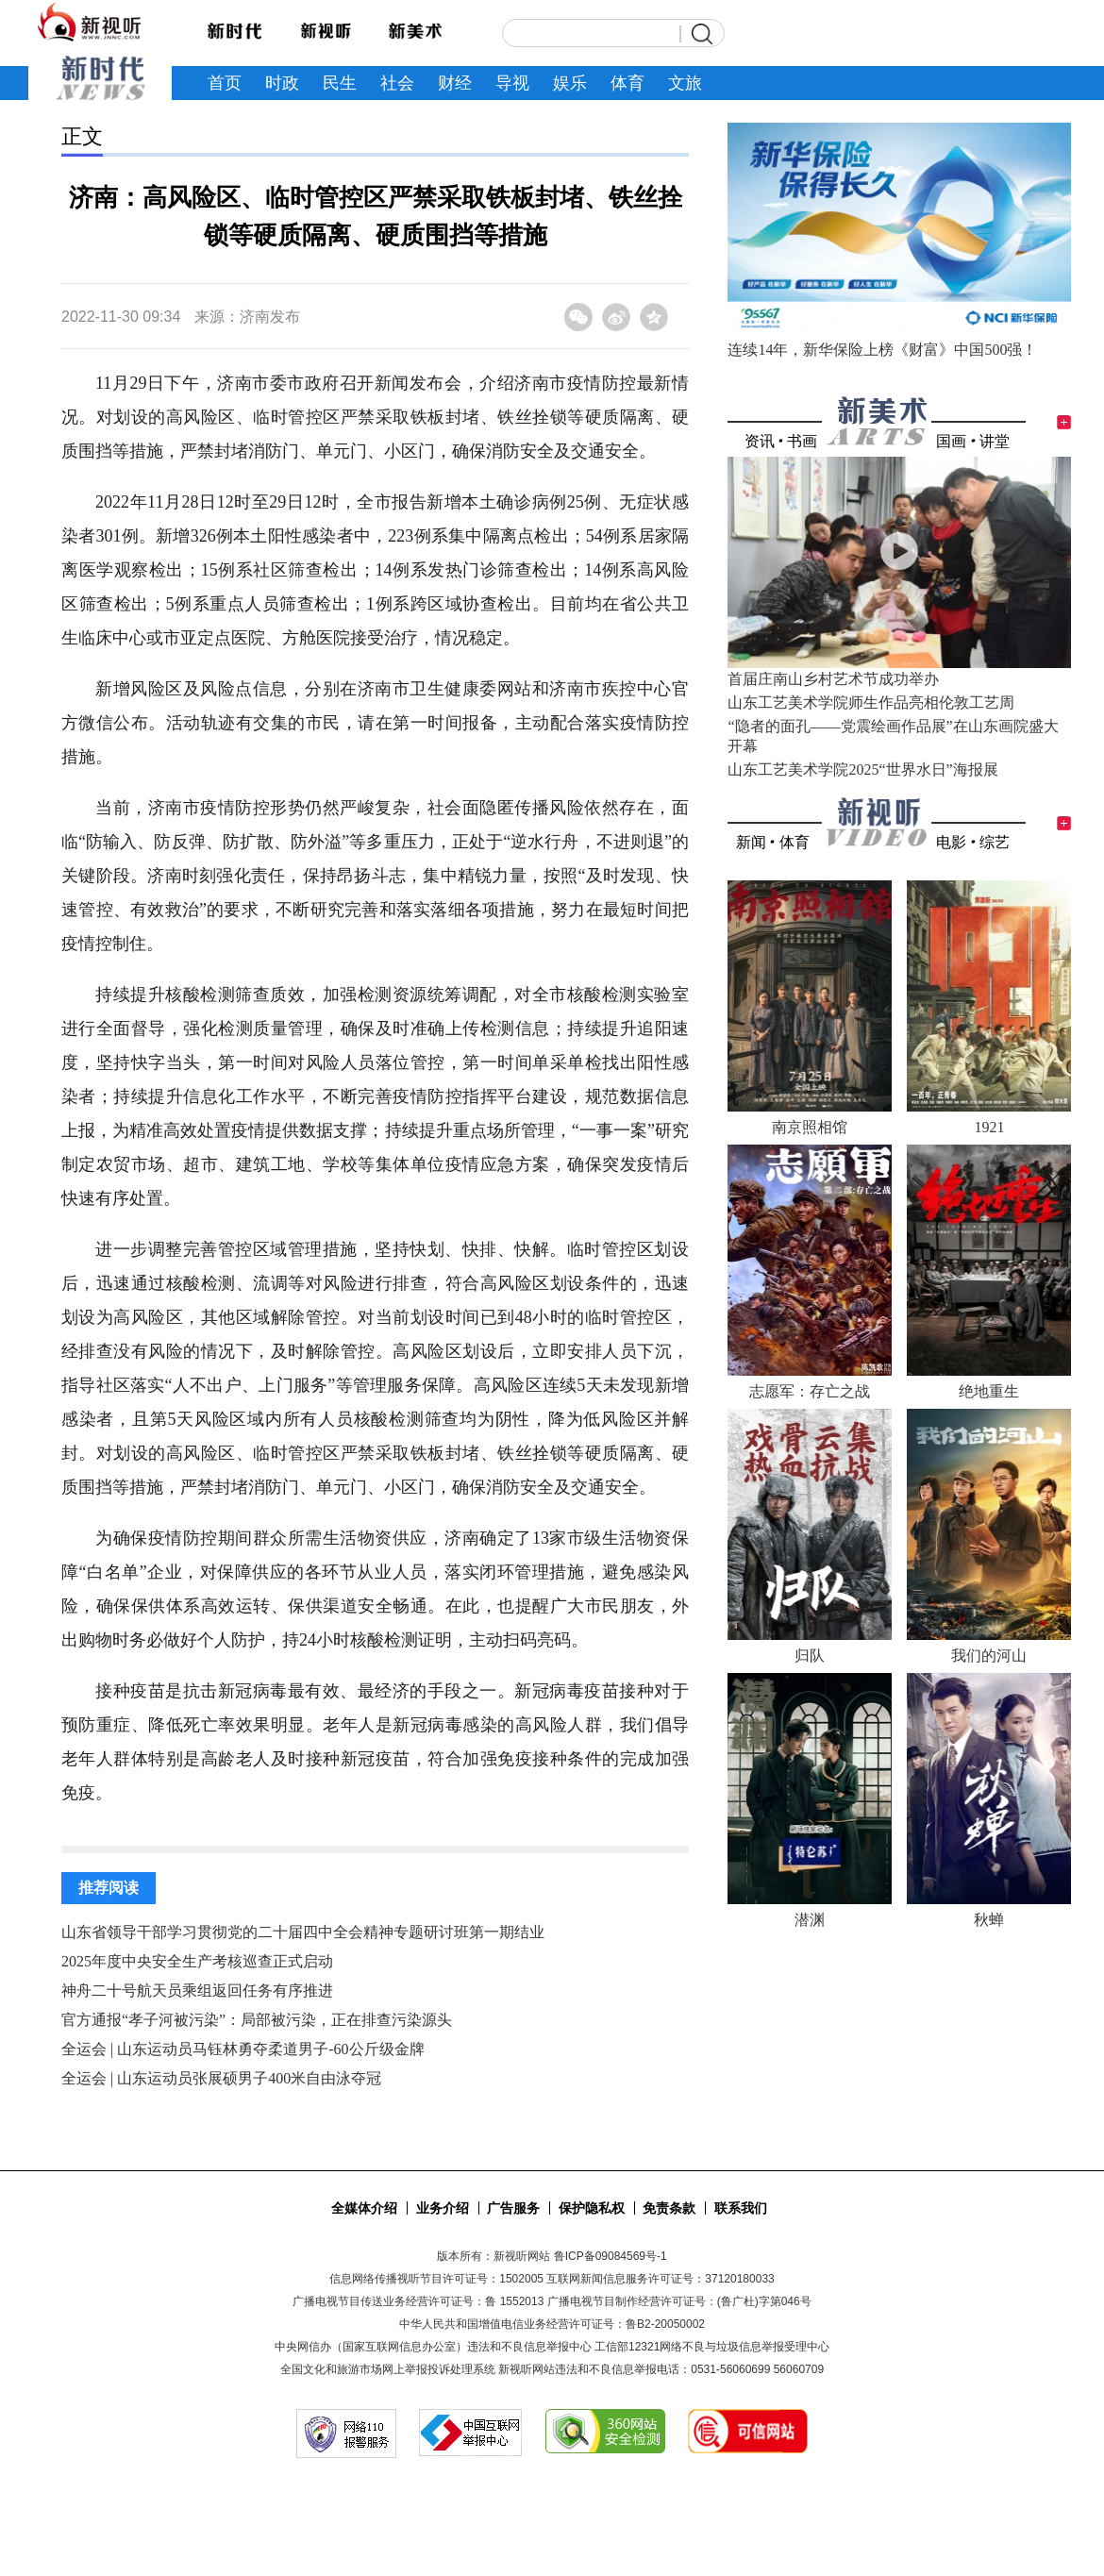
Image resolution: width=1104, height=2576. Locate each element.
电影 (951, 842)
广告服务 (513, 2208)
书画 (802, 441)
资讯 (759, 441)
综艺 (994, 842)
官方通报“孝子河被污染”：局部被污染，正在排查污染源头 (256, 2020)
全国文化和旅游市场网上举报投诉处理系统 (387, 2369)
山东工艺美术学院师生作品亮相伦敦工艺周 (871, 702)
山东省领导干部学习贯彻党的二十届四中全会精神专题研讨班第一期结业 (302, 1932)
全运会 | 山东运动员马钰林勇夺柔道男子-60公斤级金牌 (243, 2049)
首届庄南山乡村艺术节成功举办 (833, 679)
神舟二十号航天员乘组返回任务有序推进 (197, 1990)
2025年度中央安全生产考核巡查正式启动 (197, 1961)
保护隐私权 (592, 2208)
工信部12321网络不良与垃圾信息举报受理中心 (711, 2346)
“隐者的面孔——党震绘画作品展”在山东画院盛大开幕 (893, 736)
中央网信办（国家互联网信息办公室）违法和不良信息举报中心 (433, 2346)
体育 (794, 842)
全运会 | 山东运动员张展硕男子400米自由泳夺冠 (221, 2078)
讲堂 (994, 441)
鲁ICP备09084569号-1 (610, 2256)
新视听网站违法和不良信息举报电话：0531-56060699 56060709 (661, 2369)
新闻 (751, 842)
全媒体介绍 (364, 2208)
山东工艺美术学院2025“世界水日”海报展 (862, 769)
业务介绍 (442, 2208)
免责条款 (669, 2208)
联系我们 (740, 2208)
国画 (951, 441)
